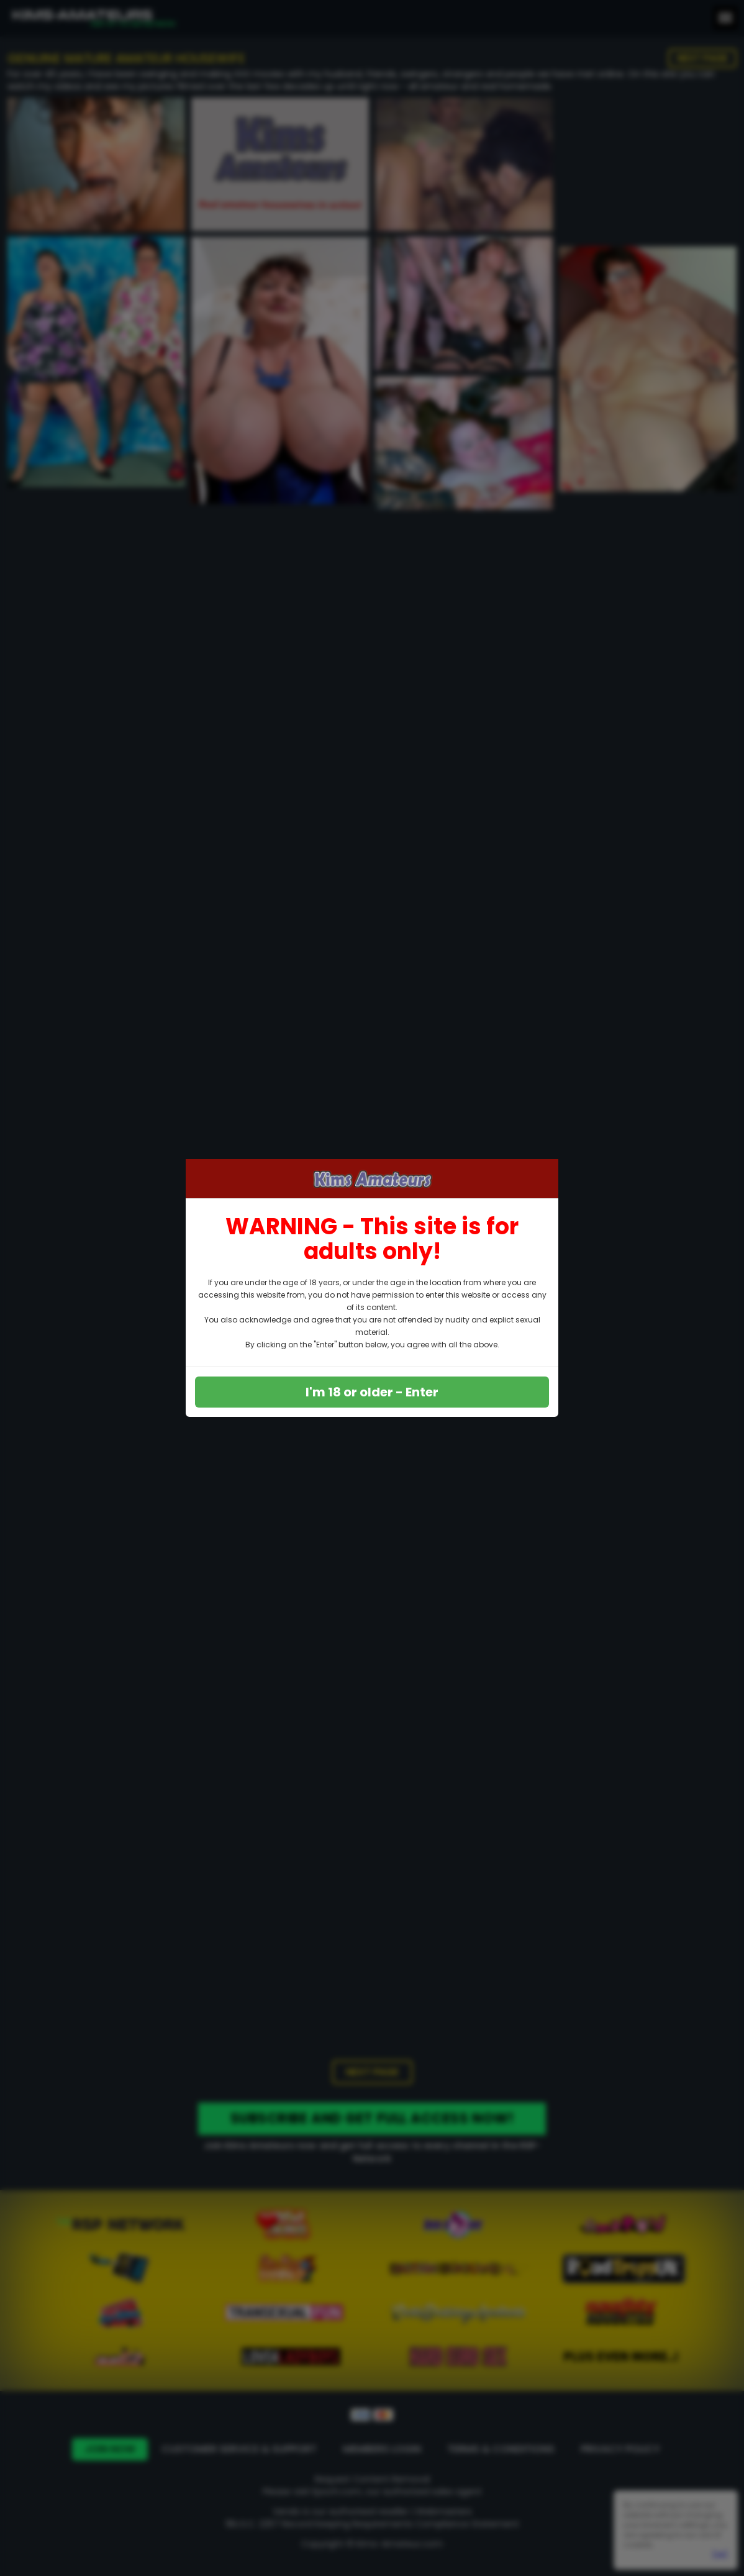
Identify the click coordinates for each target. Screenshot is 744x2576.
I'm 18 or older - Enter (372, 1392)
